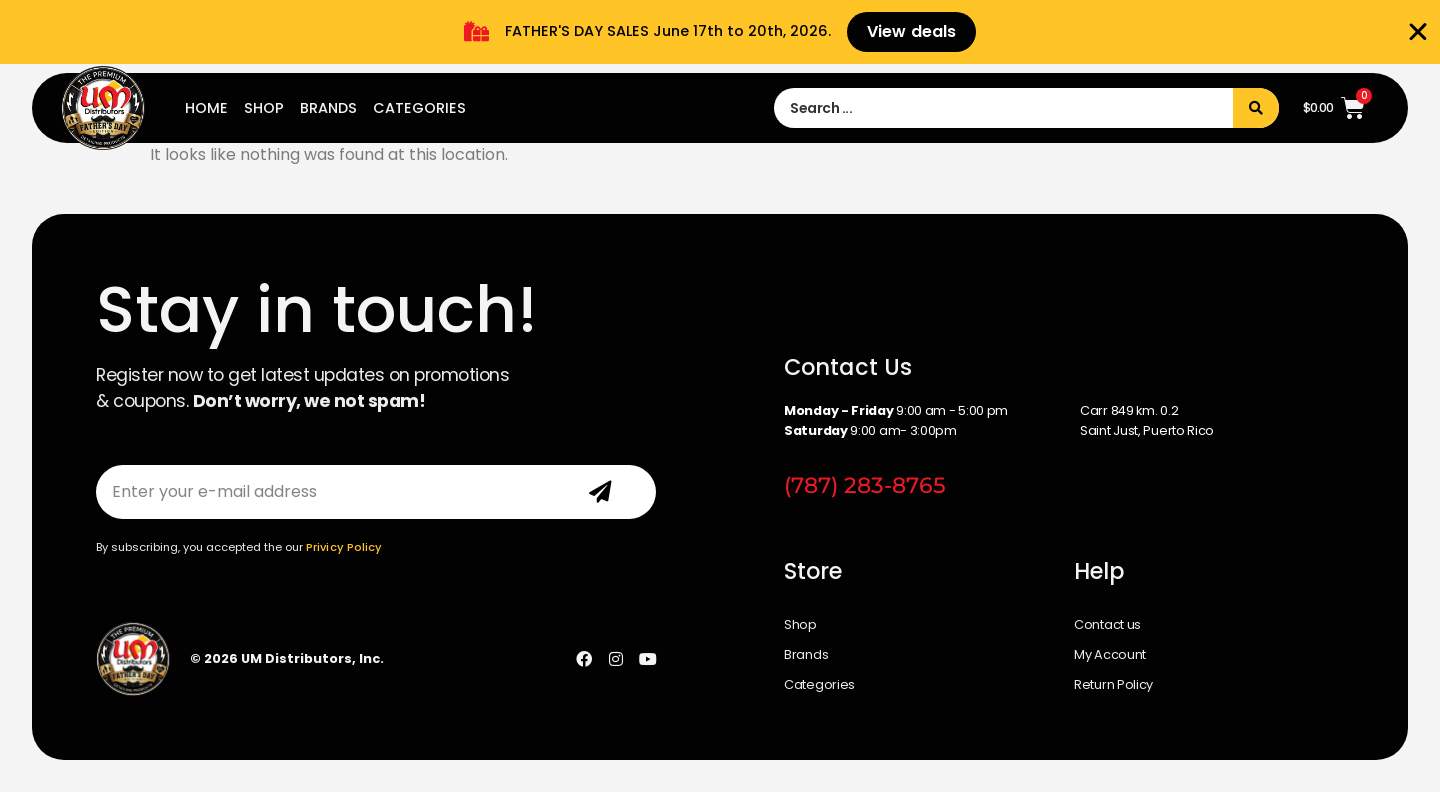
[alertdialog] (720, 32)
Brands (328, 108)
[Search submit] (1256, 108)
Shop (264, 108)
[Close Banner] (1418, 32)
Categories (419, 108)
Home (206, 108)
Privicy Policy (344, 547)
